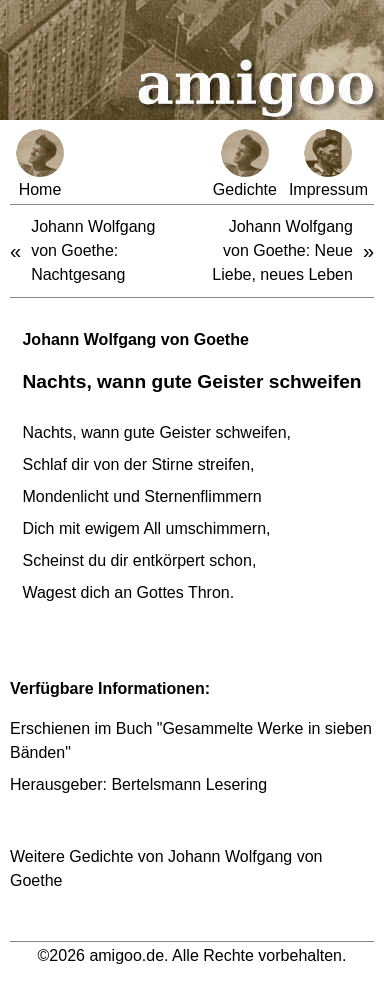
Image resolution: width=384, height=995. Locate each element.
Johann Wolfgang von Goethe (135, 339)
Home (40, 163)
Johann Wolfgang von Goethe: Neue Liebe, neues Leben (282, 250)
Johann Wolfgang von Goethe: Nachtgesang (93, 250)
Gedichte (245, 163)
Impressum (328, 163)
